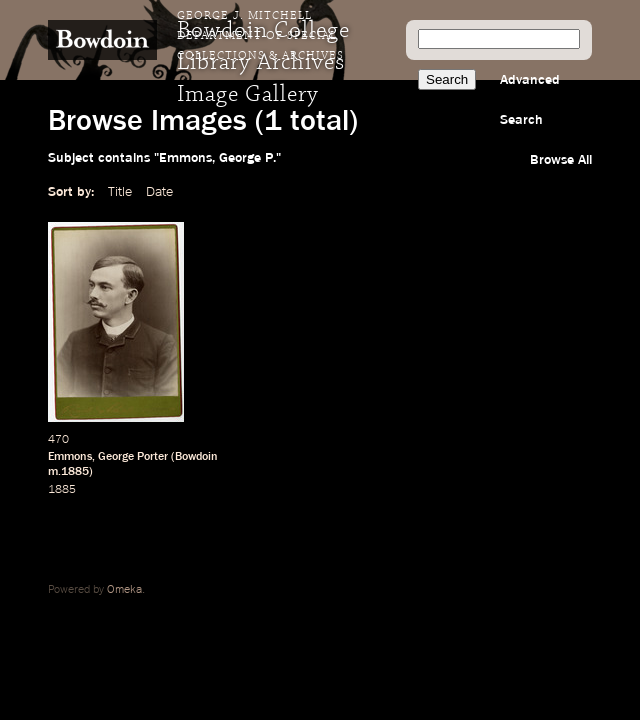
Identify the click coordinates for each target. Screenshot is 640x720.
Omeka (124, 590)
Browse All (561, 160)
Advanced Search (530, 100)
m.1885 (68, 472)
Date (159, 192)
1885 (62, 490)
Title (120, 192)
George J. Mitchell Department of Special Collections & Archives (260, 36)
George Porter (133, 457)
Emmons (70, 457)
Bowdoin (196, 457)
